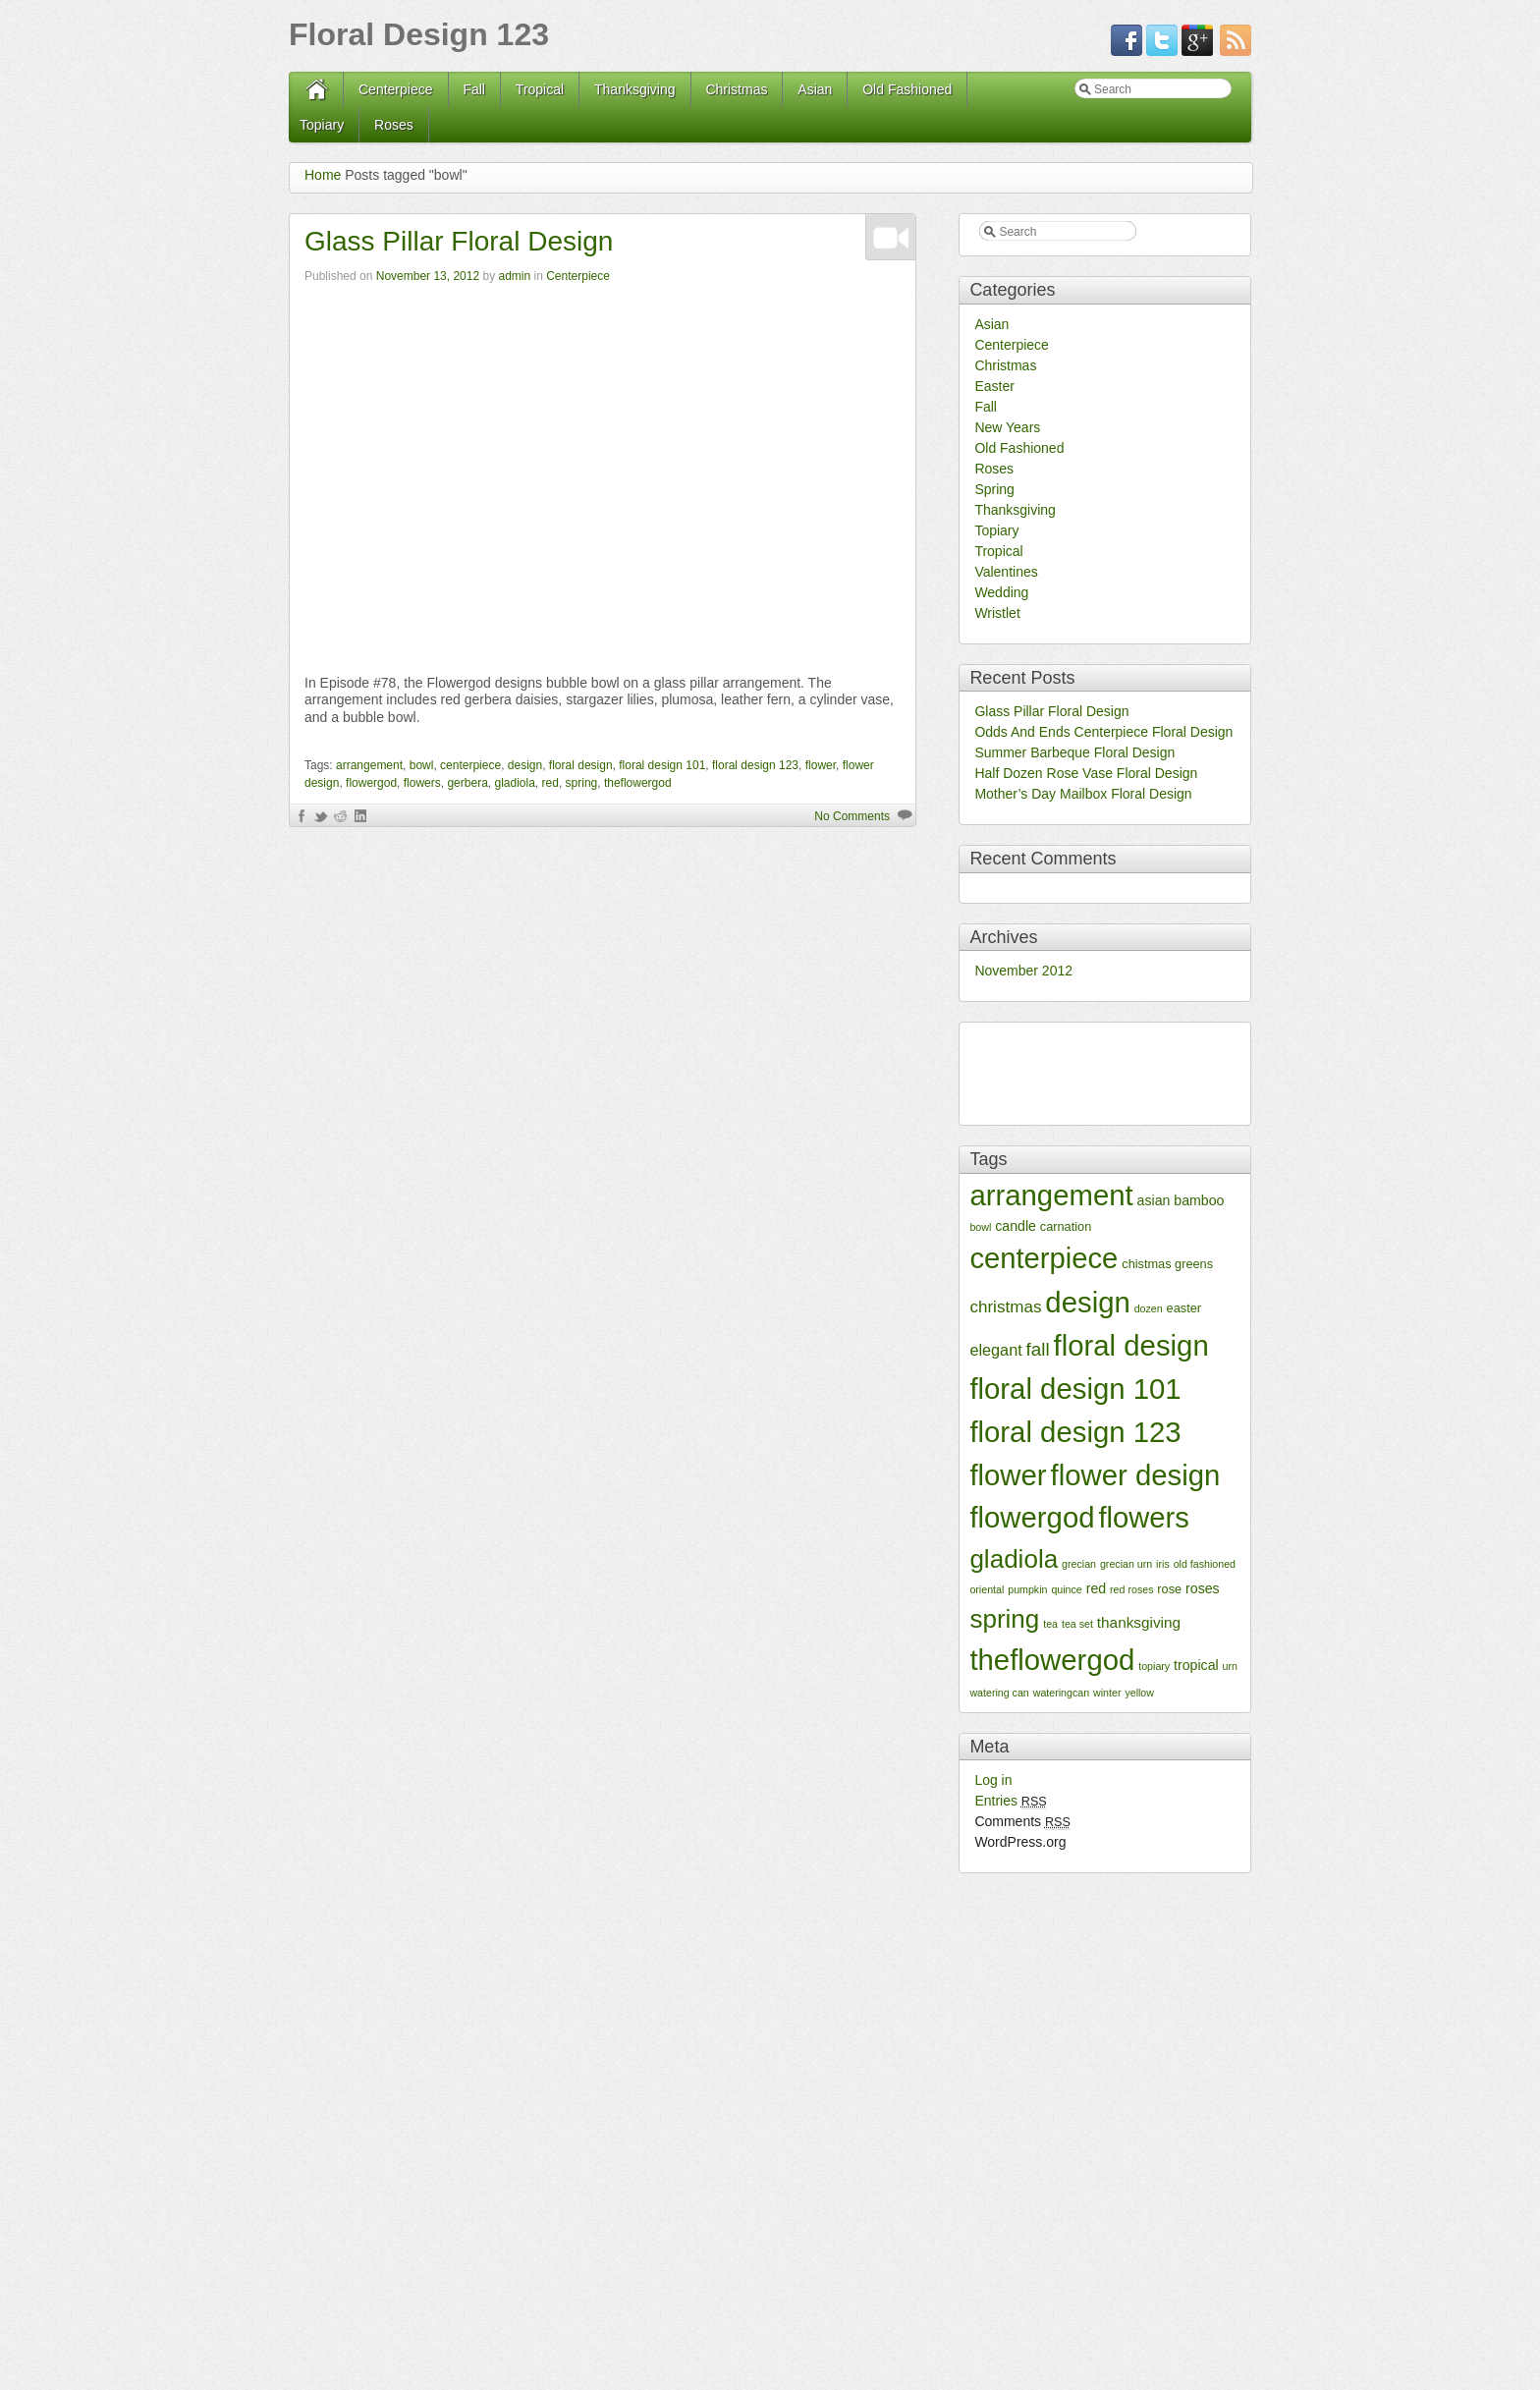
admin (514, 276)
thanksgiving (1139, 1622)
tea (1050, 1624)
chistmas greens (1167, 1263)
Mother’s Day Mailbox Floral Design (1082, 794)
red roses (1131, 1589)
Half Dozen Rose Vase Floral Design (1085, 773)
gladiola (514, 783)
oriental (986, 1589)
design (525, 765)
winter (1107, 1692)
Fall (474, 89)
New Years (1007, 427)
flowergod (371, 783)
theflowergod (638, 783)
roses (1202, 1588)
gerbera (467, 783)
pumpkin (1027, 1589)
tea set (1077, 1624)
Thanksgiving (635, 89)
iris (1163, 1564)
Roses (393, 125)
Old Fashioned (907, 89)
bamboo (1199, 1200)
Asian (815, 89)
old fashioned (1205, 1564)
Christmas (736, 89)
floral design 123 (755, 765)
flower (820, 765)
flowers (422, 783)
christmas (1005, 1307)
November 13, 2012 (427, 276)
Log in (993, 1780)
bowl (422, 765)
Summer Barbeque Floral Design (1074, 752)
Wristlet (996, 613)
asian (1154, 1200)
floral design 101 (662, 765)
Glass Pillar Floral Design (458, 241)
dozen (1148, 1308)
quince (1066, 1589)
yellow (1139, 1692)
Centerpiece (395, 89)
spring (582, 783)
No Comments (852, 816)
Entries (1010, 1800)
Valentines (1005, 572)
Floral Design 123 (419, 34)
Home (322, 175)
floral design (581, 765)
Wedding (1001, 592)
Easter (994, 386)
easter (1184, 1308)
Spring (994, 489)
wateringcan (1061, 1692)
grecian (1079, 1564)
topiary (1154, 1666)
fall (1038, 1349)
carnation (1065, 1226)
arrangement (369, 765)
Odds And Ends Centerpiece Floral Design (1103, 732)
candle (1015, 1226)
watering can (998, 1692)
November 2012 (1023, 970)
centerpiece (470, 765)
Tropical (540, 89)
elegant (995, 1350)
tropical (1196, 1665)
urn (1230, 1666)
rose (1169, 1589)
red (550, 783)
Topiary (322, 125)
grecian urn (1126, 1564)
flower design (1136, 1475)
